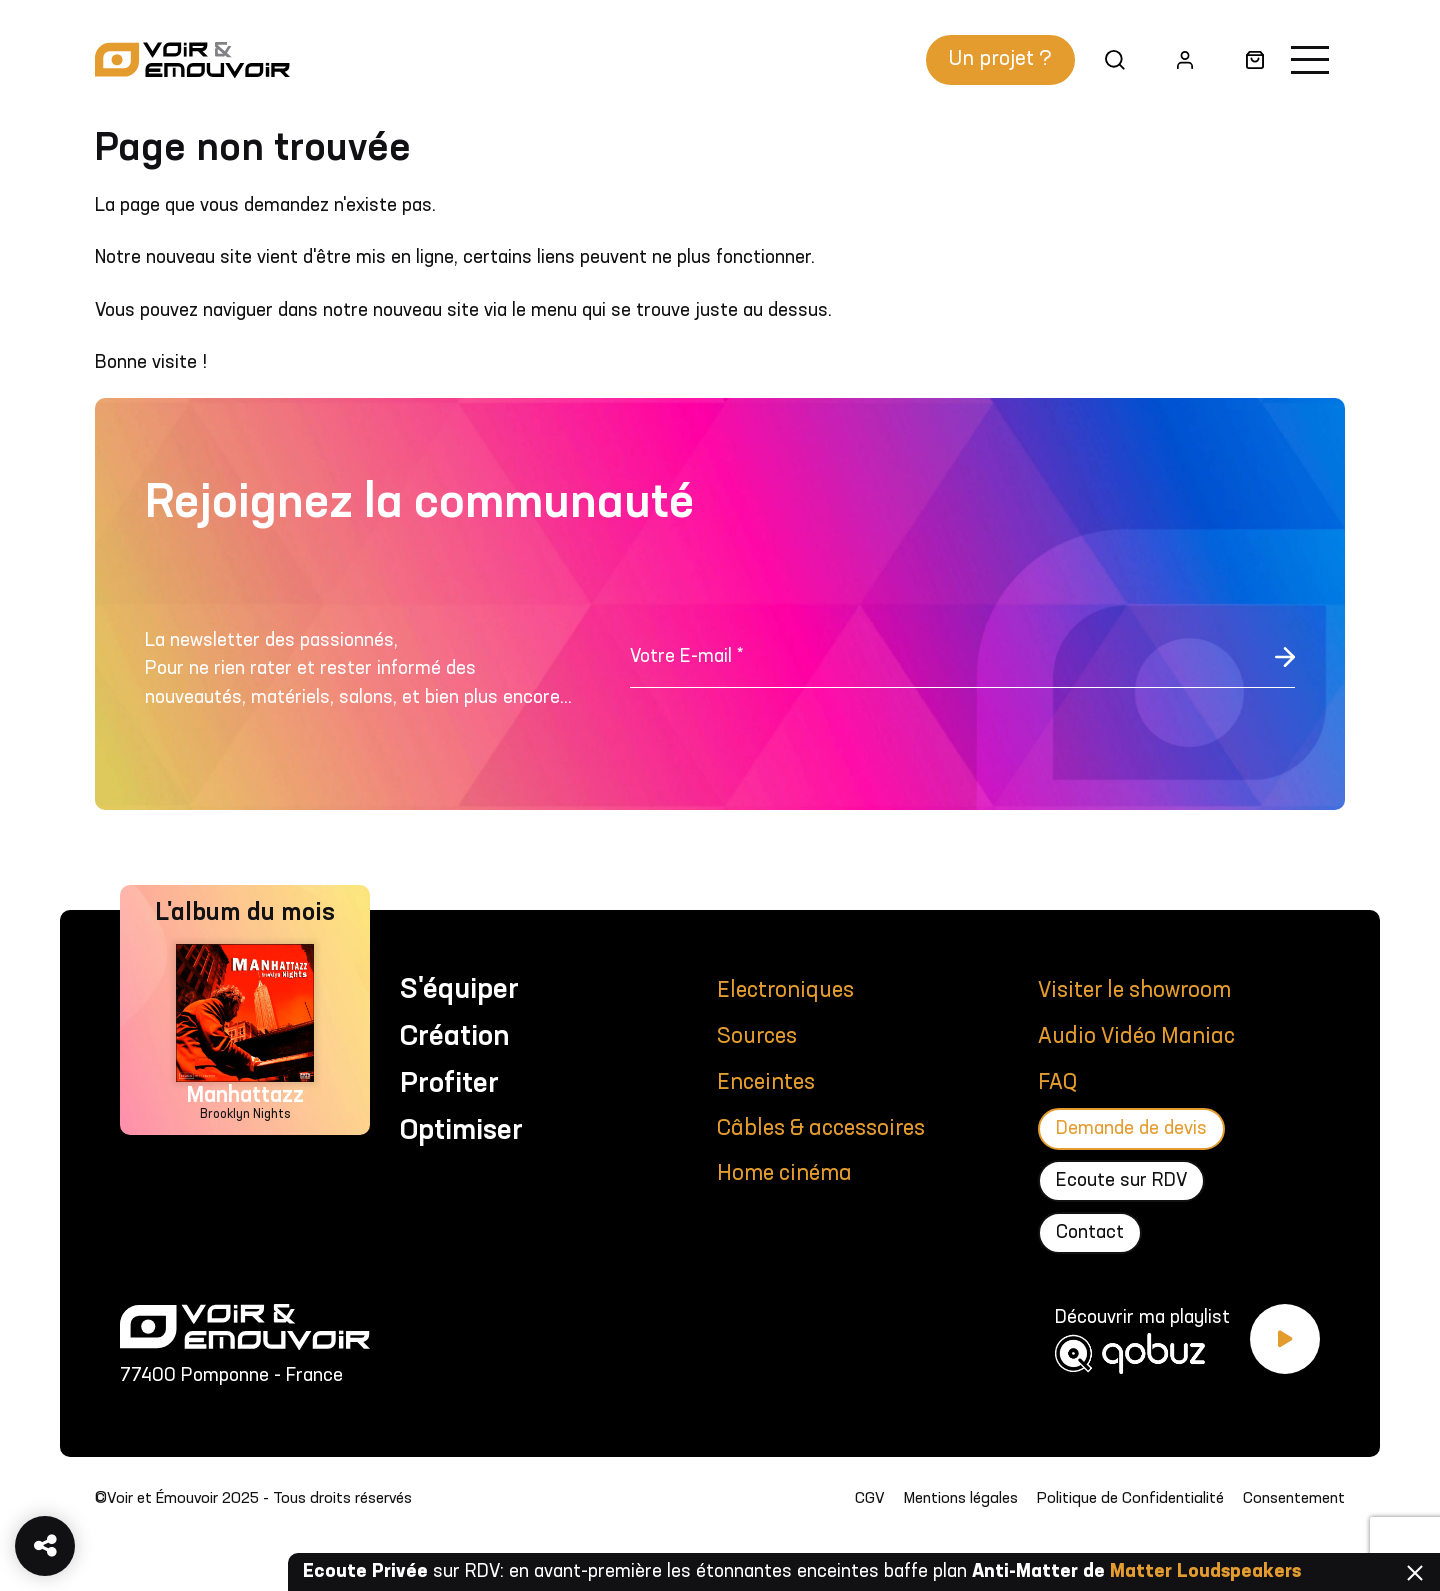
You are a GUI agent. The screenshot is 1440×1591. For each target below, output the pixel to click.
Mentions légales (961, 1499)
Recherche (1107, 59)
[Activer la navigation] (1310, 60)
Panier (1247, 59)
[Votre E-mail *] (962, 667)
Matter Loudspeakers (1205, 1572)
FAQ (1057, 1083)
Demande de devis (1131, 1129)
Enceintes (766, 1083)
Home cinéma (784, 1174)
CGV (870, 1499)
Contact (1090, 1233)
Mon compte (1176, 59)
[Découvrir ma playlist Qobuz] (1187, 1350)
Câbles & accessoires (821, 1129)
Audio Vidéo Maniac (1136, 1037)
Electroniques (785, 991)
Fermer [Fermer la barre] (1415, 1573)
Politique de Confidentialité (1130, 1499)
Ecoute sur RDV (1121, 1181)
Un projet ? (1000, 59)
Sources (757, 1037)
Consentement (1294, 1499)
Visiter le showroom (1134, 991)
